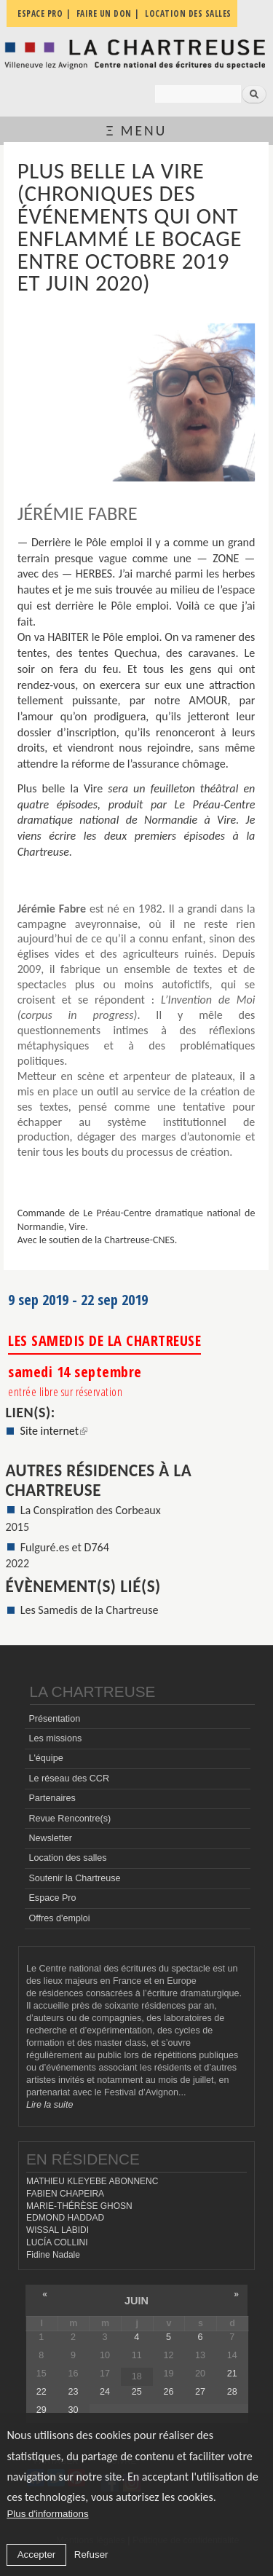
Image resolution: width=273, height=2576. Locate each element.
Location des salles (67, 1858)
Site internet (54, 1431)
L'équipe (45, 1758)
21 (232, 2373)
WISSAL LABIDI (57, 2230)
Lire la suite (49, 2105)
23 (73, 2392)
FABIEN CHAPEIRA (65, 2194)
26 (168, 2392)
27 (200, 2392)
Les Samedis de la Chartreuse (89, 1610)
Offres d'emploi (59, 1918)
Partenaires (51, 1798)
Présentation (54, 1719)
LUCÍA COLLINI (56, 2242)
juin (136, 2301)
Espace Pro (52, 1898)
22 (41, 2392)
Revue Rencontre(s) (69, 1818)
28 (232, 2392)
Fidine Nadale (53, 2255)
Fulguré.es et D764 (64, 1547)
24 (105, 2392)
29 (41, 2410)
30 (73, 2410)
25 (137, 2392)
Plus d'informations (47, 2513)
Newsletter (50, 1838)
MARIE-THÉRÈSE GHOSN (79, 2206)
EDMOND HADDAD (65, 2218)
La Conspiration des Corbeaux (90, 1510)
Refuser (91, 2554)
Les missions (55, 1738)
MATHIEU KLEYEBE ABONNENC (92, 2181)
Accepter (36, 2554)
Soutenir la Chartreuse (74, 1878)
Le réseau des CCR (68, 1778)
